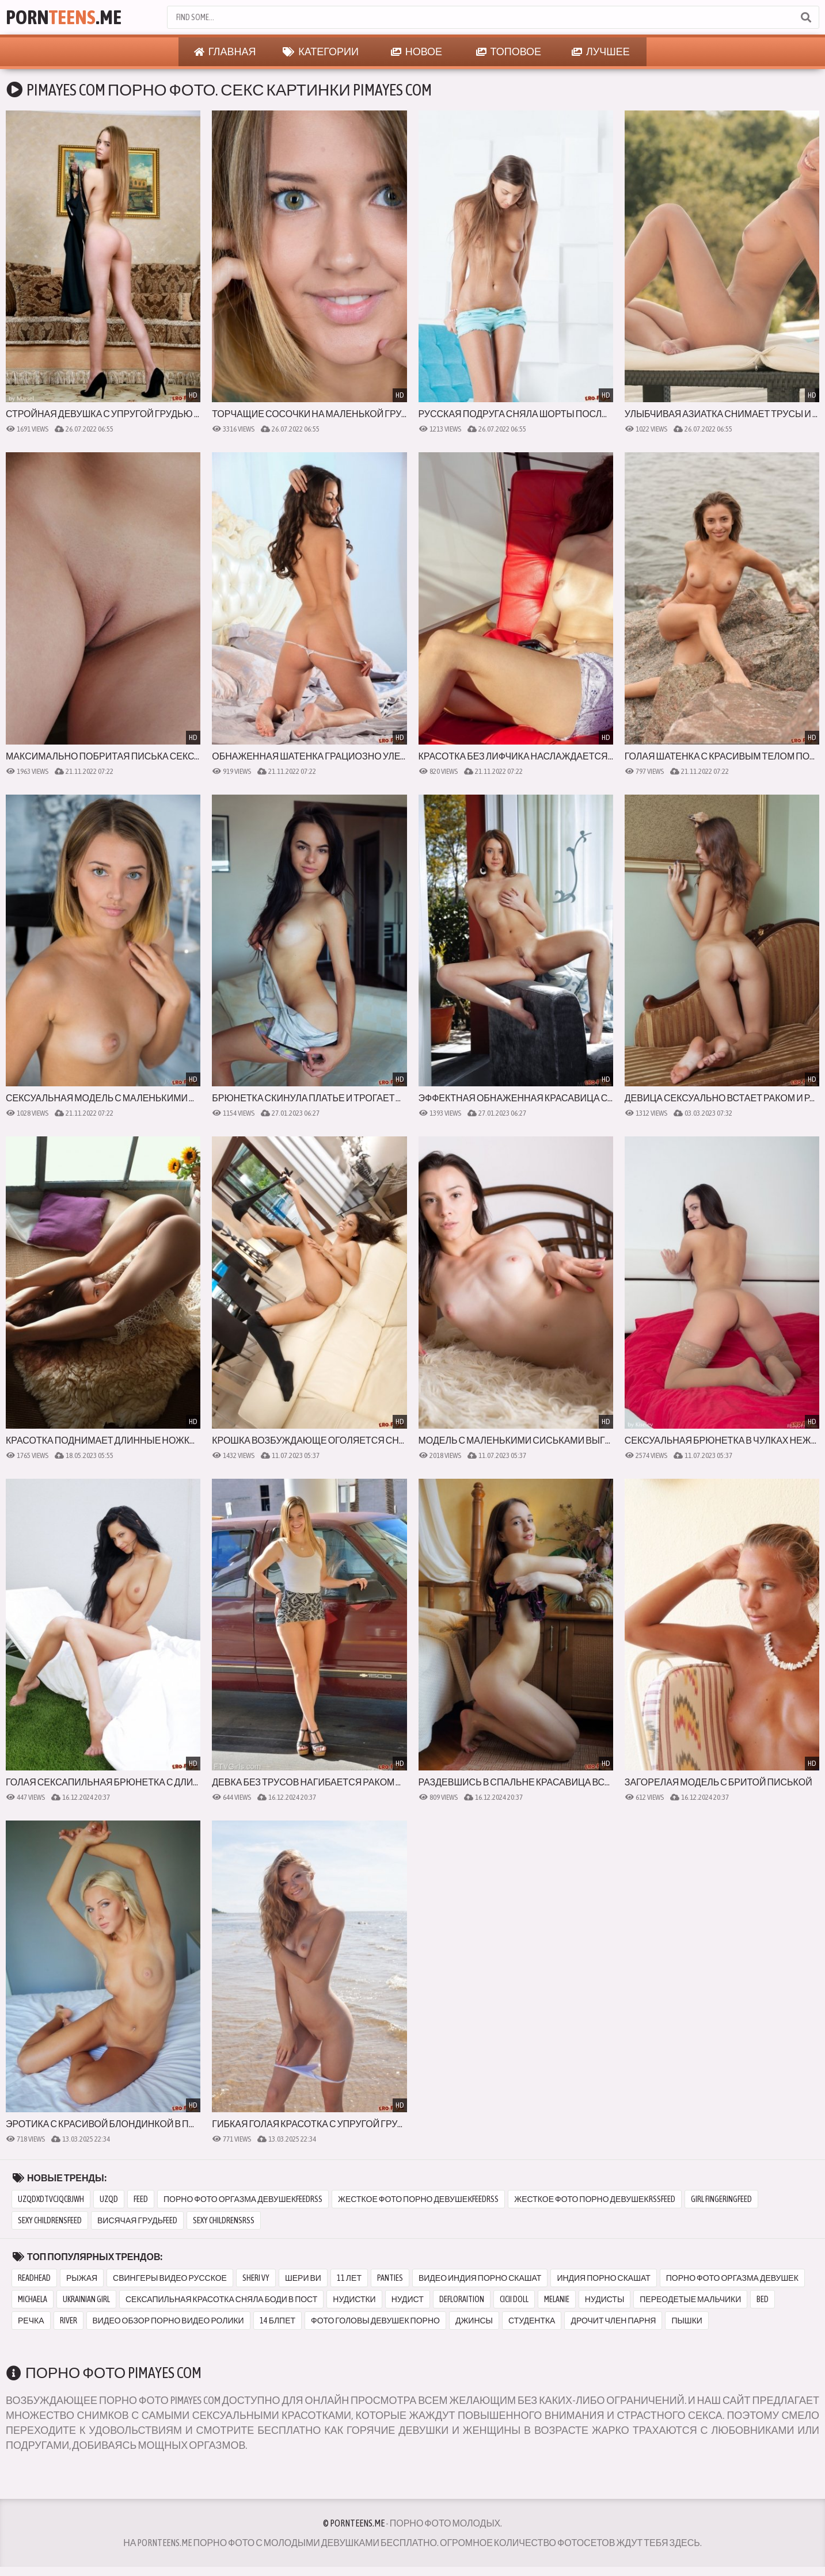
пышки (686, 2320)
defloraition (461, 2299)
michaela (32, 2299)
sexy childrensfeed (50, 2220)
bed (762, 2299)
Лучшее (601, 51)
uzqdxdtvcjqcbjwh (51, 2199)
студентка (531, 2320)
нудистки (354, 2299)
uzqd (109, 2199)
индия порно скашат (603, 2278)
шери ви (303, 2278)
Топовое (509, 51)
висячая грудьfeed (137, 2220)
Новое (416, 51)
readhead (34, 2278)
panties (390, 2278)
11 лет (349, 2278)
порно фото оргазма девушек (732, 2278)
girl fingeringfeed (721, 2199)
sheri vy (255, 2278)
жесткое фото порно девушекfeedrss (418, 2199)
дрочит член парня (613, 2320)
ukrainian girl (86, 2299)
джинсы (474, 2320)
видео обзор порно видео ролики (168, 2320)
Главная (225, 51)
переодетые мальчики (690, 2299)
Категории (321, 51)
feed (141, 2199)
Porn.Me (63, 17)
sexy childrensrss (223, 2220)
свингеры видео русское (170, 2278)
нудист (407, 2299)
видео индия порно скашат (480, 2278)
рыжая (81, 2278)
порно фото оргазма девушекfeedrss (243, 2199)
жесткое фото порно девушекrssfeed (594, 2199)
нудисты (605, 2299)
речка (31, 2320)
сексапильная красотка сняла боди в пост (221, 2299)
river (68, 2320)
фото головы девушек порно (375, 2320)
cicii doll (514, 2299)
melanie (556, 2299)
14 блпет (277, 2320)
